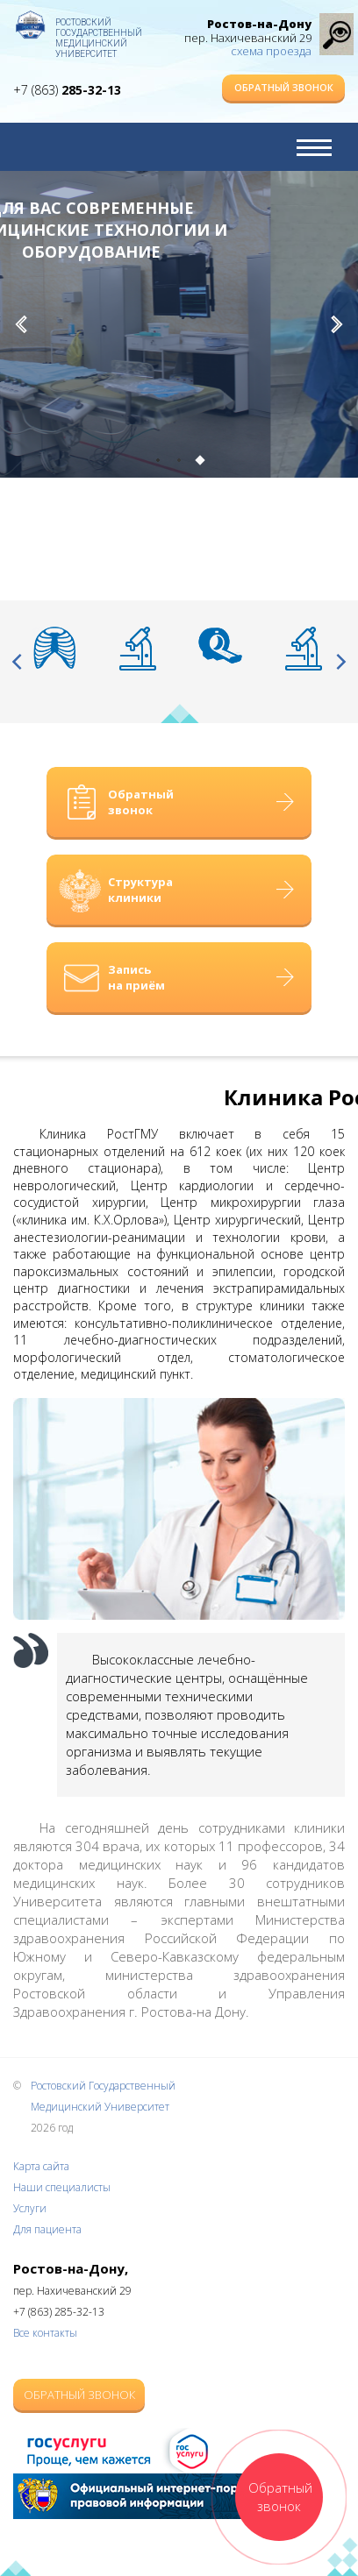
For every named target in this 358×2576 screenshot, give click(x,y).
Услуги (30, 2208)
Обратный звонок (283, 87)
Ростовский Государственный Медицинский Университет (98, 31)
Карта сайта (41, 2166)
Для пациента (47, 2229)
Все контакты (45, 2332)
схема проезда (271, 51)
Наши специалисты (62, 2187)
